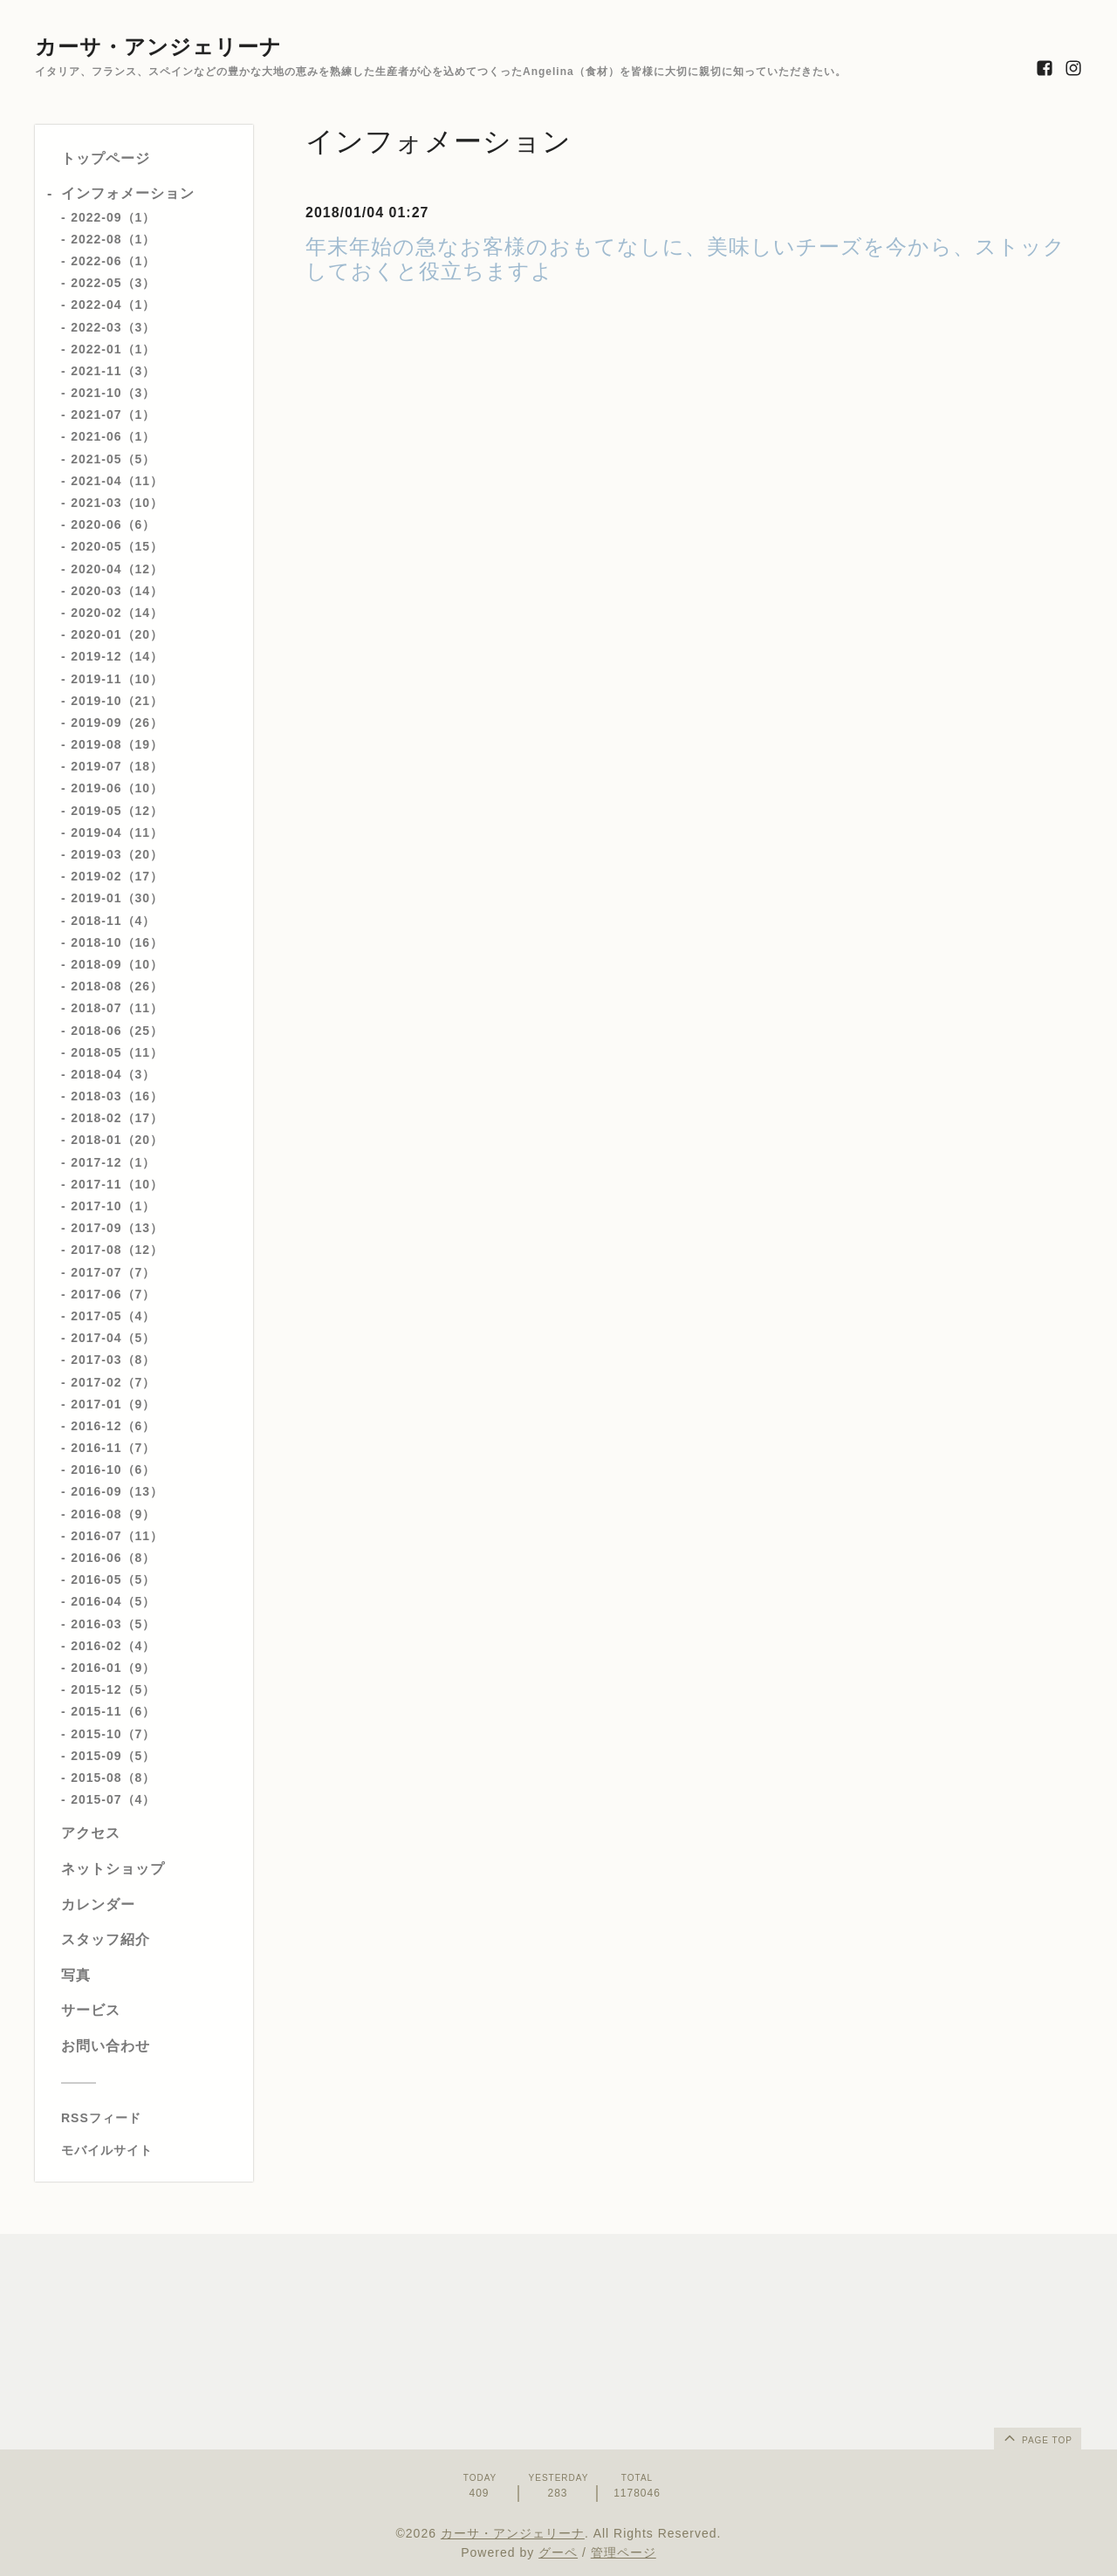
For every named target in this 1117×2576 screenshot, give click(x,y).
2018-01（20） (117, 1140)
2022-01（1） (113, 349)
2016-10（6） (113, 1469)
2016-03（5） (113, 1624)
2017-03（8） (113, 1360)
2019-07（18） (117, 766)
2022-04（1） (113, 305)
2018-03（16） (117, 1096)
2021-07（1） (113, 414)
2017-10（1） (113, 1206)
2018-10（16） (117, 942)
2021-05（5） (113, 459)
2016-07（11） (117, 1536)
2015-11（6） (113, 1711)
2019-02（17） (117, 876)
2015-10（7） (113, 1734)
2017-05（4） (113, 1316)
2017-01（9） (113, 1404)
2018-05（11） (117, 1052)
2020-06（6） (113, 524)
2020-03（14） (117, 591)
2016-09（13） (117, 1491)
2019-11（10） (117, 679)
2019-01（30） (117, 898)
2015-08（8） (113, 1778)
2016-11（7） (113, 1448)
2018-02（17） (117, 1118)
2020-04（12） (117, 569)
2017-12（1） (113, 1162)
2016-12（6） (113, 1426)
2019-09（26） (117, 723)
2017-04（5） (113, 1338)
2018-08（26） (117, 986)
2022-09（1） (113, 217)
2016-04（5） (113, 1601)
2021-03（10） (117, 503)
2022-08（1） (113, 239)
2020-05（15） (117, 546)
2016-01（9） (113, 1668)
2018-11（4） (113, 921)
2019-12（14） (117, 656)
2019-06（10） (117, 788)
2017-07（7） (113, 1272)
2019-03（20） (117, 854)
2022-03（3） (113, 327)
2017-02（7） (113, 1382)
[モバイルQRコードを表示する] (150, 2150)
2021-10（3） (113, 393)
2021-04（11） (117, 481)
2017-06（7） (113, 1294)
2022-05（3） (113, 283)
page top (1036, 2437)
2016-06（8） (113, 1558)
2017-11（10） (117, 1184)
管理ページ (623, 2552)
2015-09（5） (113, 1756)
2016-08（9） (113, 1514)
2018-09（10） (117, 964)
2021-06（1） (113, 436)
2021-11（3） (113, 371)
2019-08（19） (117, 744)
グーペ (558, 2552)
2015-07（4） (113, 1799)
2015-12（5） (113, 1689)
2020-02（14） (117, 613)
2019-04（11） (117, 832)
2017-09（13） (117, 1228)
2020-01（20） (117, 634)
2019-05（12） (117, 811)
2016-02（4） (113, 1646)
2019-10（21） (117, 701)
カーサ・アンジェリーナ (158, 46)
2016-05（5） (113, 1579)
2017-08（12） (117, 1250)
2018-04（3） (113, 1074)
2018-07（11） (117, 1008)
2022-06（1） (113, 261)
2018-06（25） (117, 1031)
